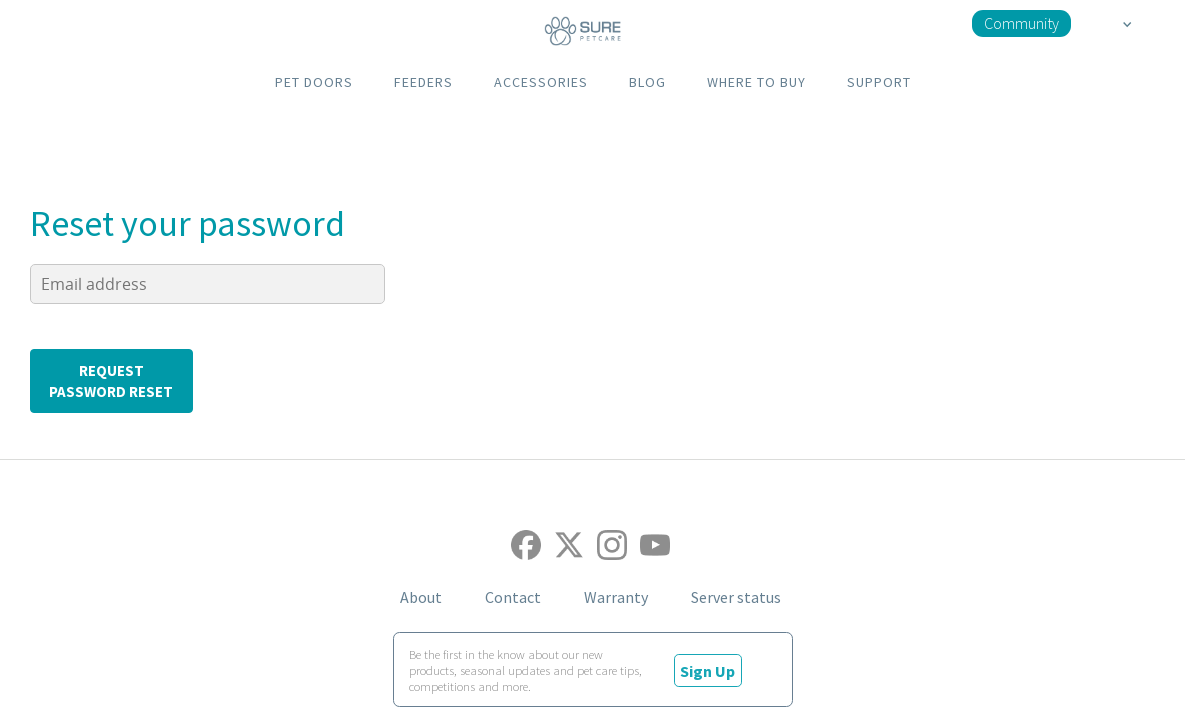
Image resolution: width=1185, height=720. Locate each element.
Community (1021, 23)
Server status (736, 597)
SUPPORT (879, 82)
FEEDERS (423, 82)
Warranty (616, 597)
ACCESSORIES (541, 82)
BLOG (647, 82)
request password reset (111, 381)
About (421, 597)
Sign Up (707, 671)
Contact (513, 597)
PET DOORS (314, 82)
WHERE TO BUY (756, 82)
